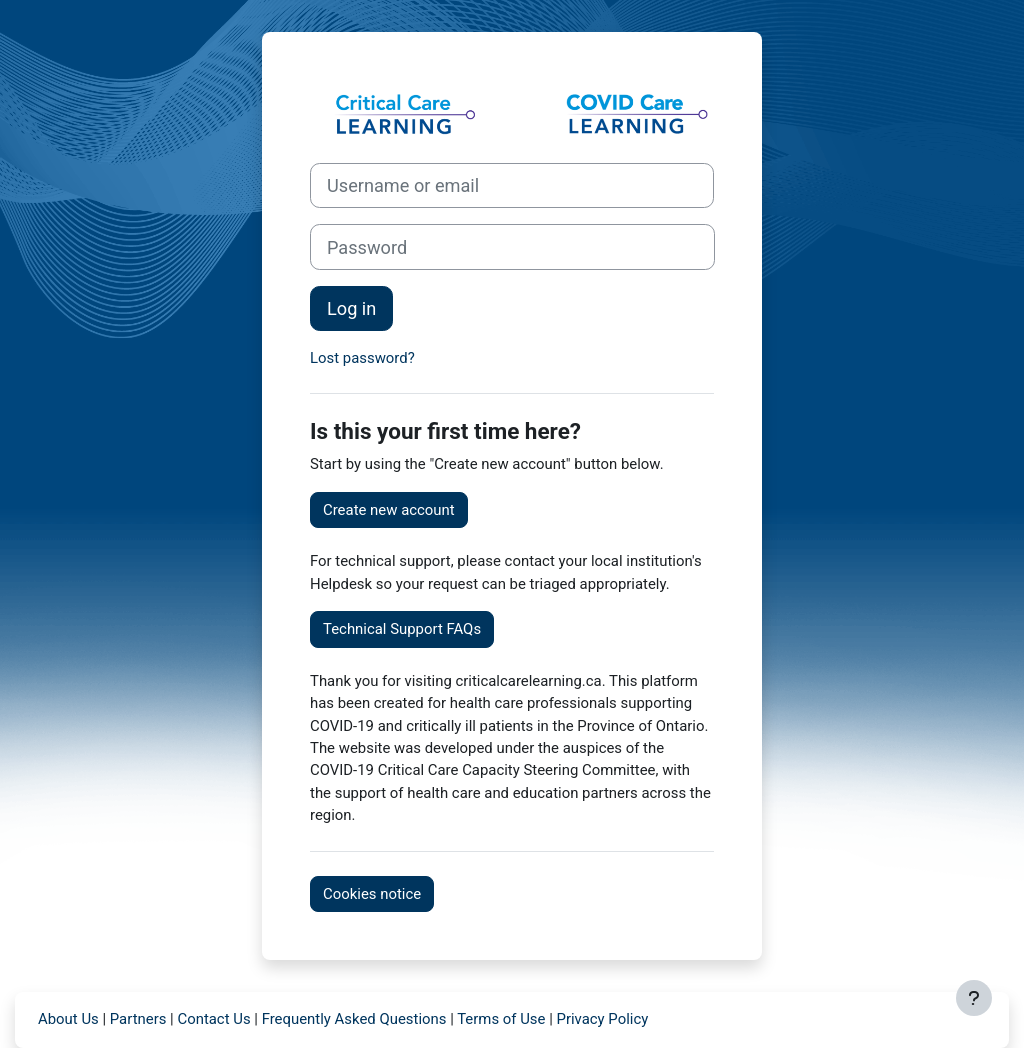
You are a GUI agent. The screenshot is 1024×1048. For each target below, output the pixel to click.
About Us (68, 1019)
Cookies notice (372, 894)
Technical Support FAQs (402, 629)
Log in (351, 308)
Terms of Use (501, 1019)
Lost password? (362, 358)
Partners (138, 1019)
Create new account (389, 510)
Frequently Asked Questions (354, 1019)
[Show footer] (974, 998)
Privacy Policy (602, 1019)
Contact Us (213, 1019)
